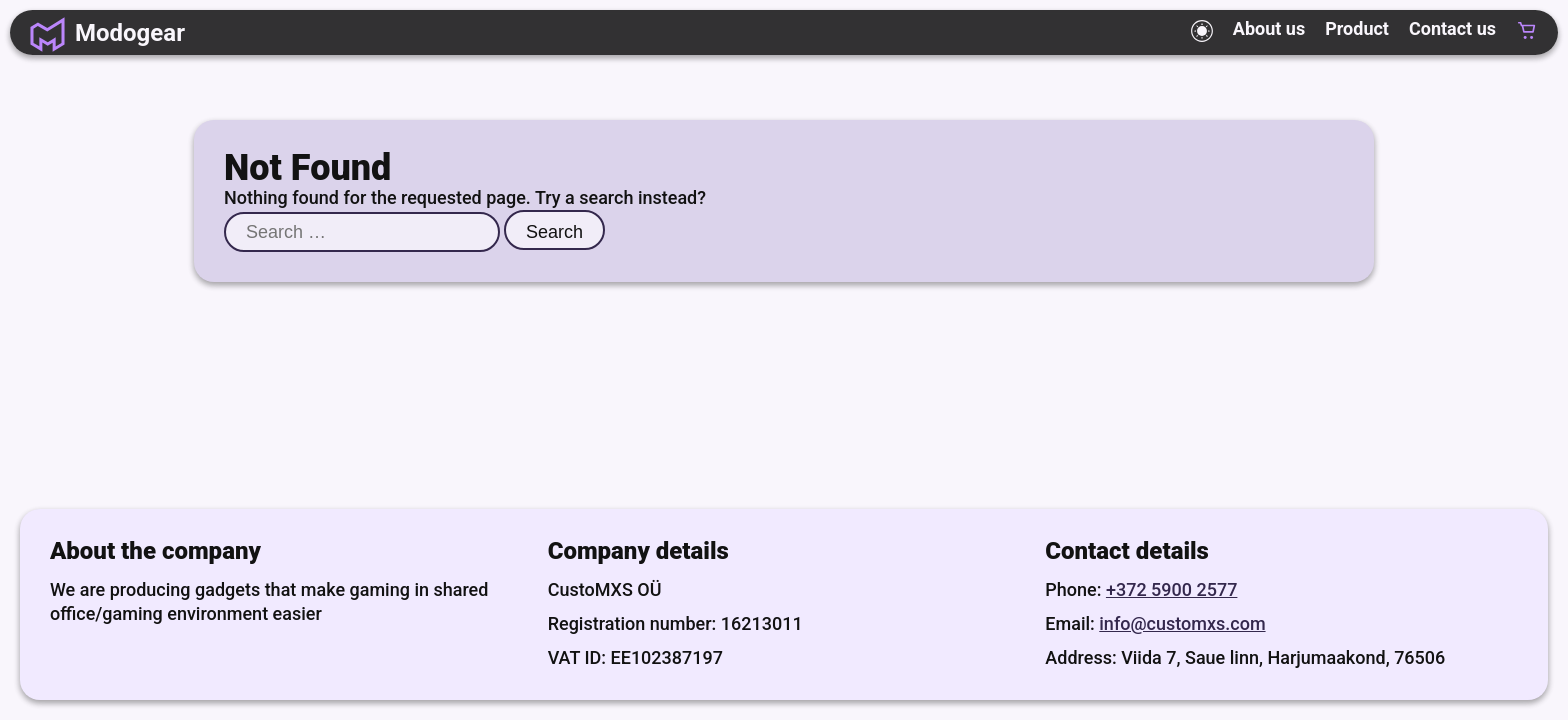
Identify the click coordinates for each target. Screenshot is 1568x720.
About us (1269, 29)
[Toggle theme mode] (1202, 31)
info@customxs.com (1182, 623)
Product (1357, 29)
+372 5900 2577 (1171, 589)
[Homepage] (107, 33)
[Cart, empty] (1527, 32)
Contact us (1452, 29)
